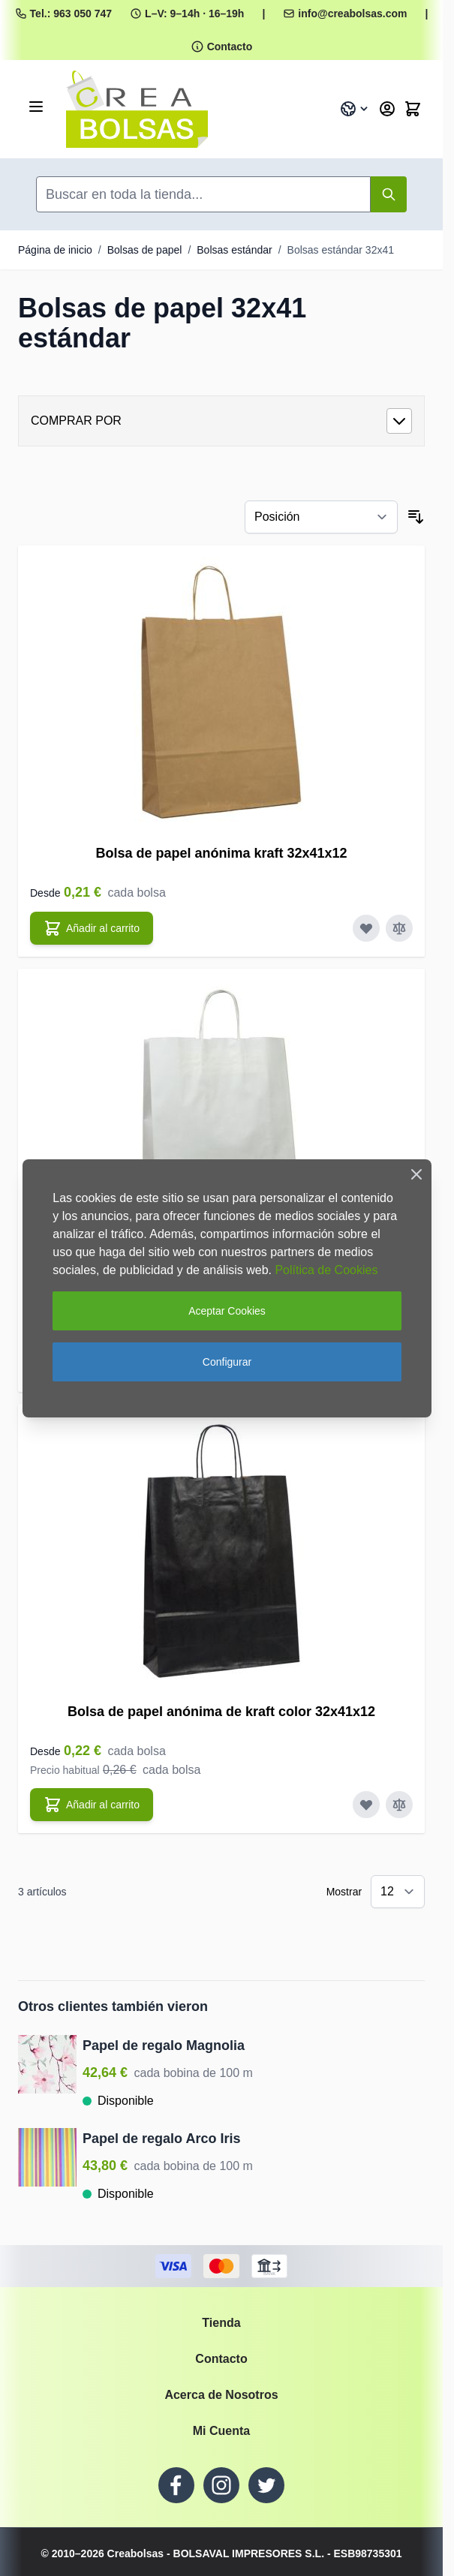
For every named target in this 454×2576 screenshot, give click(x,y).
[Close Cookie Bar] (416, 1174)
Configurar (227, 1362)
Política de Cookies (326, 1270)
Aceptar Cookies (227, 1311)
